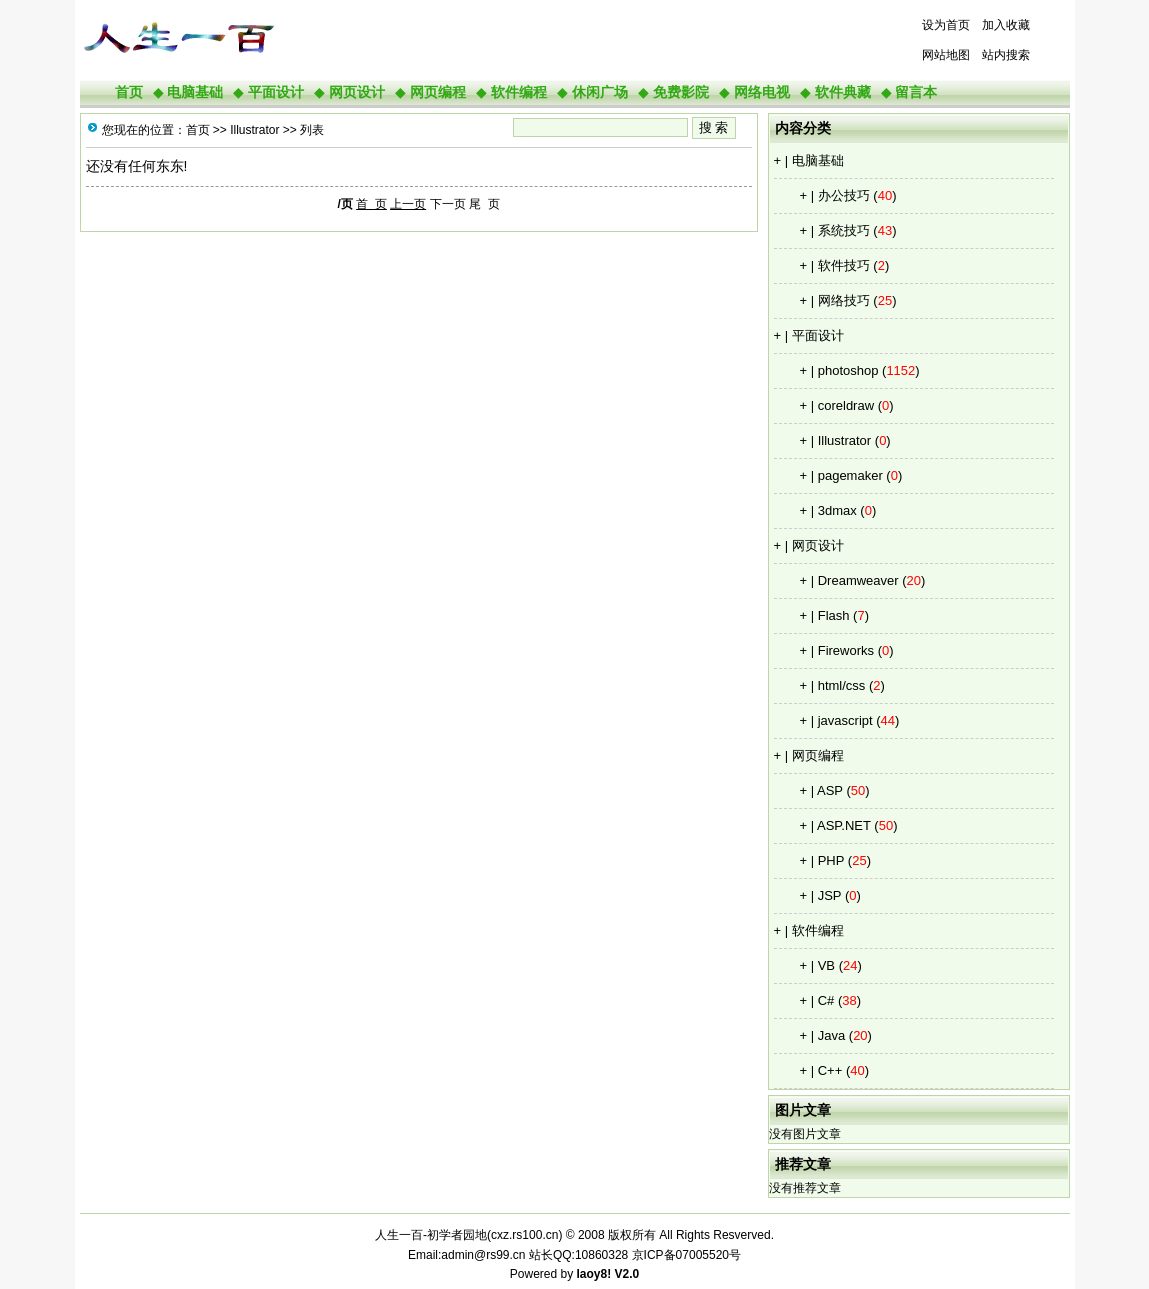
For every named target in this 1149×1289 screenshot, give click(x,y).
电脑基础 (195, 92)
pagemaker (850, 475)
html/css (842, 685)
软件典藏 (843, 92)
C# (826, 1000)
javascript (845, 720)
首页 (129, 92)
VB (826, 965)
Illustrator (844, 440)
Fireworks (846, 650)
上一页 (408, 204)
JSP (830, 895)
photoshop (848, 370)
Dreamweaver (858, 580)
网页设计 (357, 92)
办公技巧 (844, 195)
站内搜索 (1006, 55)
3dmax (837, 510)
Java (831, 1035)
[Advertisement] (530, 40)
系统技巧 (844, 230)
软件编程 (519, 92)
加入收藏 (1006, 25)
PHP (831, 860)
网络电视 (762, 92)
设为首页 (946, 25)
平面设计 (276, 92)
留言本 (916, 92)
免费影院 (681, 92)
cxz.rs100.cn (524, 1235)
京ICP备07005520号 (686, 1255)
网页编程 (438, 92)
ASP (830, 790)
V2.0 (627, 1274)
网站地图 (946, 55)
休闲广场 (600, 92)
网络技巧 (844, 300)
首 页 (371, 204)
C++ (830, 1070)
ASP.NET (844, 825)
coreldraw (846, 405)
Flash (834, 615)
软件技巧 (844, 265)
